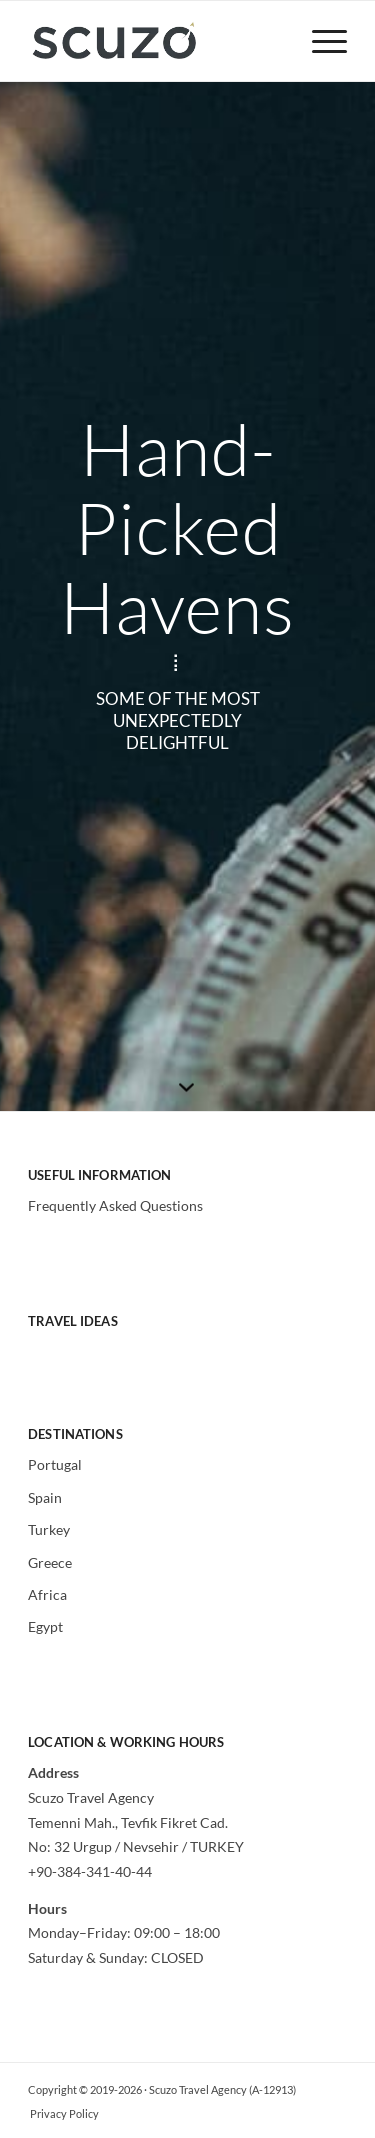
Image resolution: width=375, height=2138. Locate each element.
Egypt (45, 1626)
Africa (47, 1594)
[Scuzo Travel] (155, 41)
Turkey (49, 1529)
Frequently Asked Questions (115, 1205)
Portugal (55, 1464)
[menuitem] (319, 41)
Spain (45, 1497)
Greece (50, 1562)
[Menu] (319, 41)
